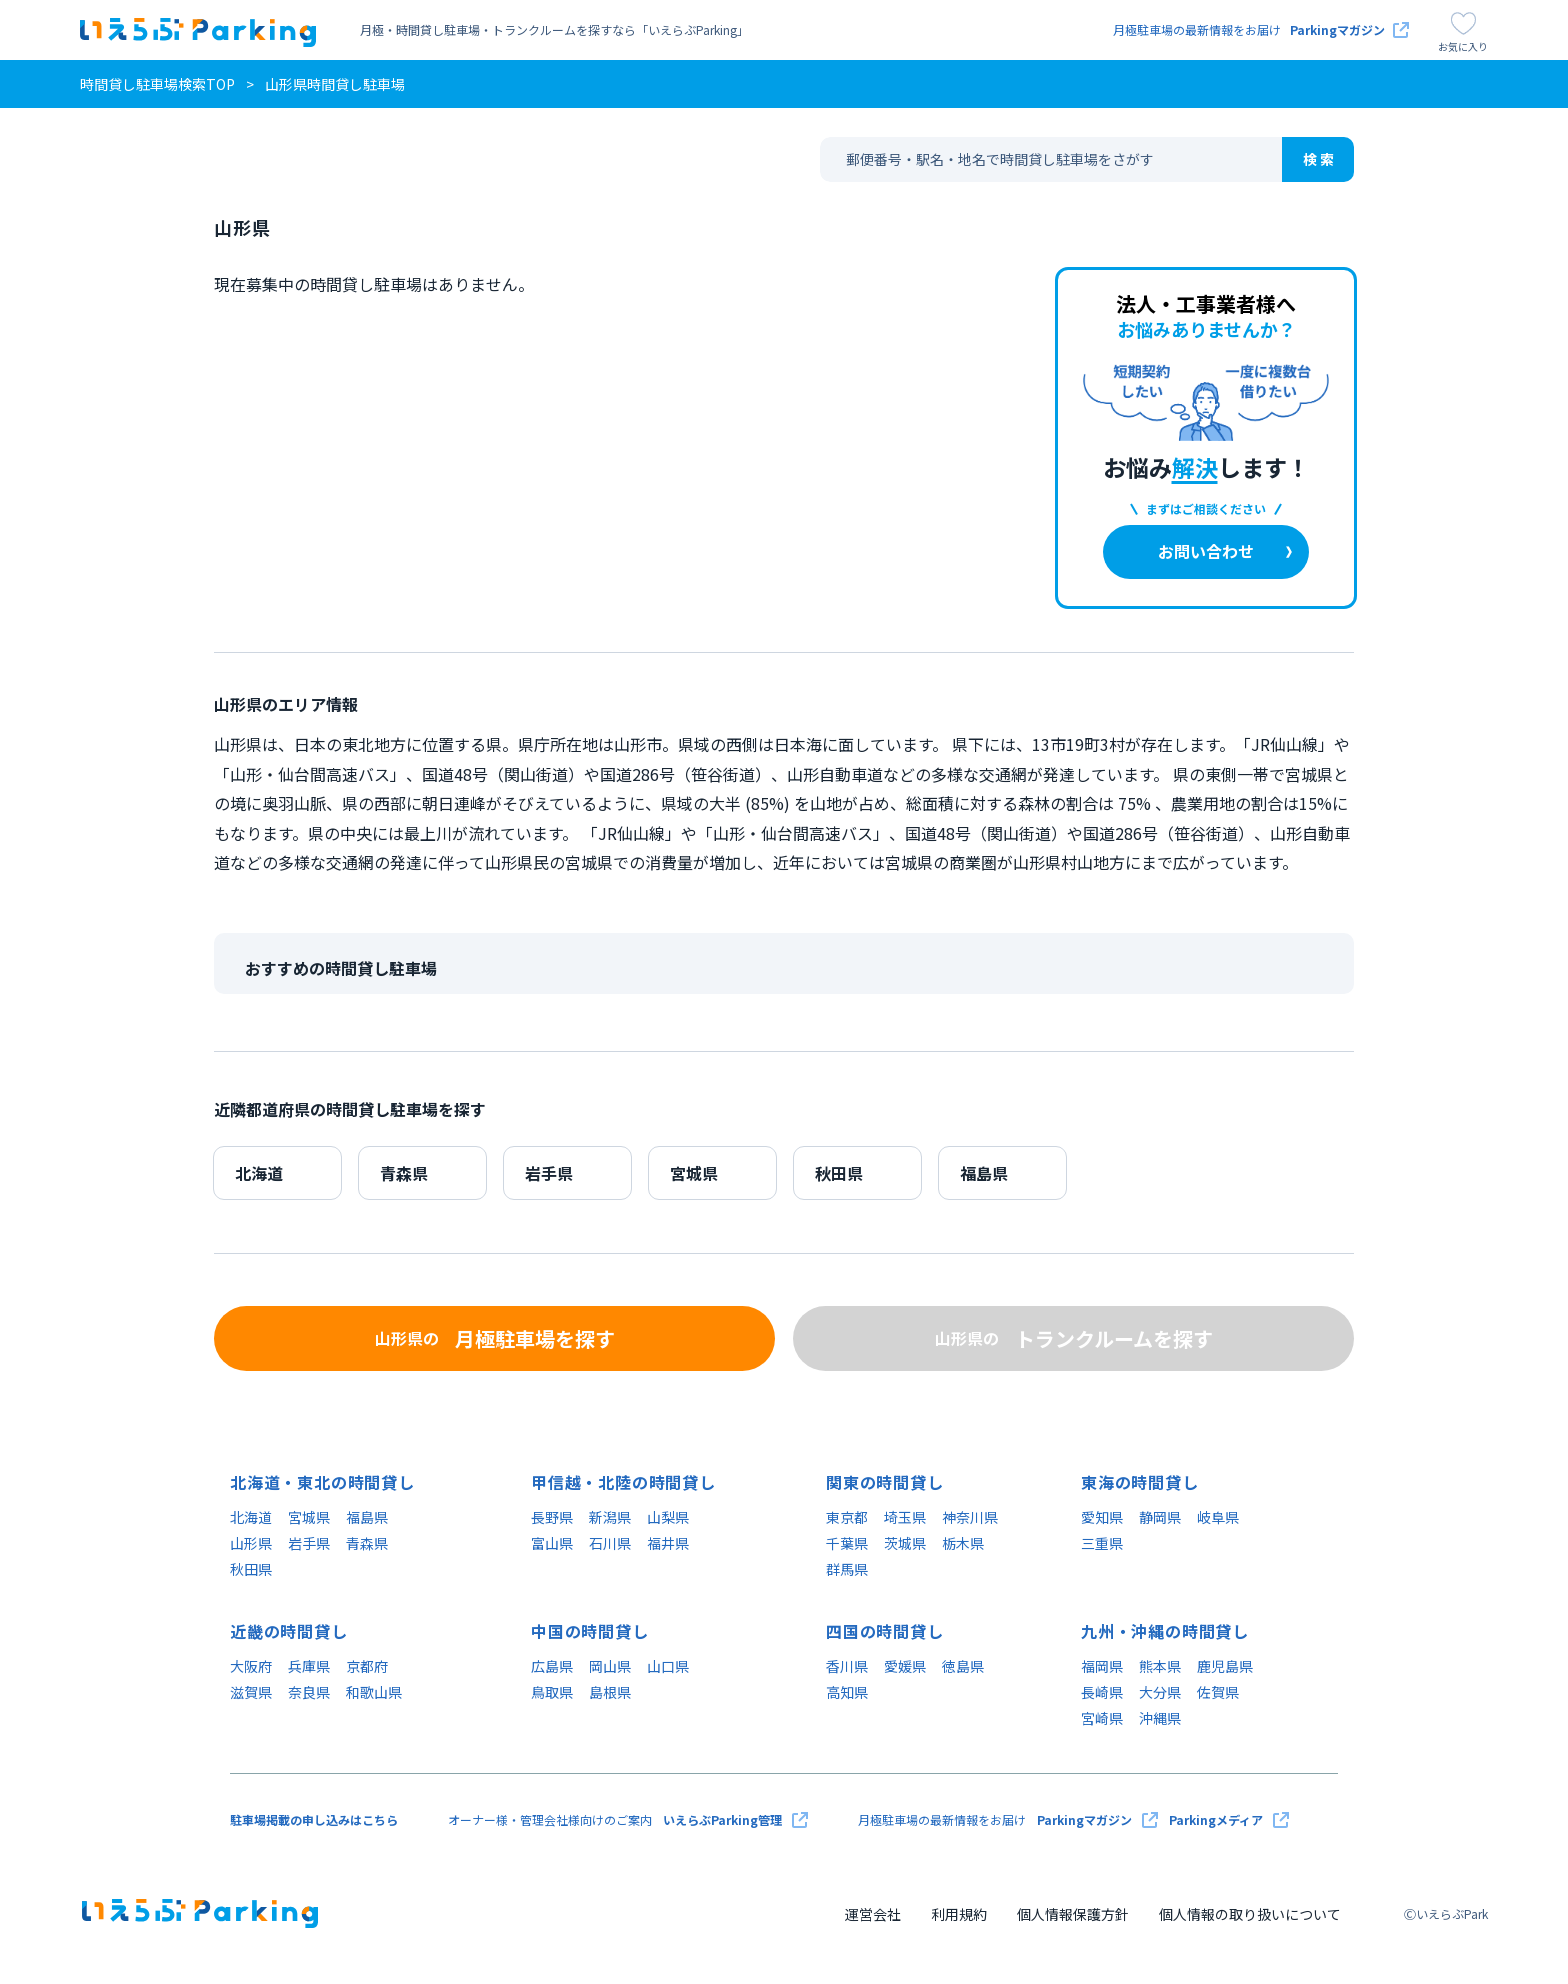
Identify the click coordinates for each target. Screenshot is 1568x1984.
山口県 (668, 1666)
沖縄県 (1160, 1718)
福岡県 (1102, 1666)
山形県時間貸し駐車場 (335, 84)
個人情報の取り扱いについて (1250, 1914)
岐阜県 (1218, 1517)
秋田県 (839, 1173)
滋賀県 (251, 1692)
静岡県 (1160, 1517)
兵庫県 (309, 1666)
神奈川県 (970, 1517)
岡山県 (610, 1666)
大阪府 (251, 1666)
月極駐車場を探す (495, 1339)
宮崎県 (1102, 1718)
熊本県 (1160, 1666)
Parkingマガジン (1097, 1820)
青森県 (404, 1173)
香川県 (847, 1666)
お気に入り (1463, 33)
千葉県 (847, 1543)
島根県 (610, 1692)
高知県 (847, 1692)
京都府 (367, 1666)
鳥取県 (552, 1692)
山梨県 (668, 1517)
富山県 (552, 1543)
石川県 (610, 1543)
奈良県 (309, 1692)
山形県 (251, 1543)
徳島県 (963, 1666)
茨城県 (905, 1543)
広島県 (552, 1666)
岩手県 (549, 1173)
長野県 (552, 1517)
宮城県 (694, 1173)
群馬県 (847, 1569)
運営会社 (873, 1914)
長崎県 (1102, 1692)
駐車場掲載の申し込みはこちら (314, 1819)
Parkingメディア (1229, 1820)
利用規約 (959, 1914)
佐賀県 (1218, 1692)
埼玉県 (905, 1517)
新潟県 (610, 1517)
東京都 (847, 1517)
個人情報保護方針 (1073, 1914)
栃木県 (963, 1543)
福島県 (984, 1173)
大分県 (1160, 1692)
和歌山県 (374, 1692)
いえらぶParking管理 (735, 1820)
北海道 (259, 1173)
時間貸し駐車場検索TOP (157, 84)
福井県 (668, 1543)
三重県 (1102, 1543)
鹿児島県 (1225, 1666)
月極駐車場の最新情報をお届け (1261, 30)
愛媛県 (905, 1666)
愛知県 (1102, 1517)
